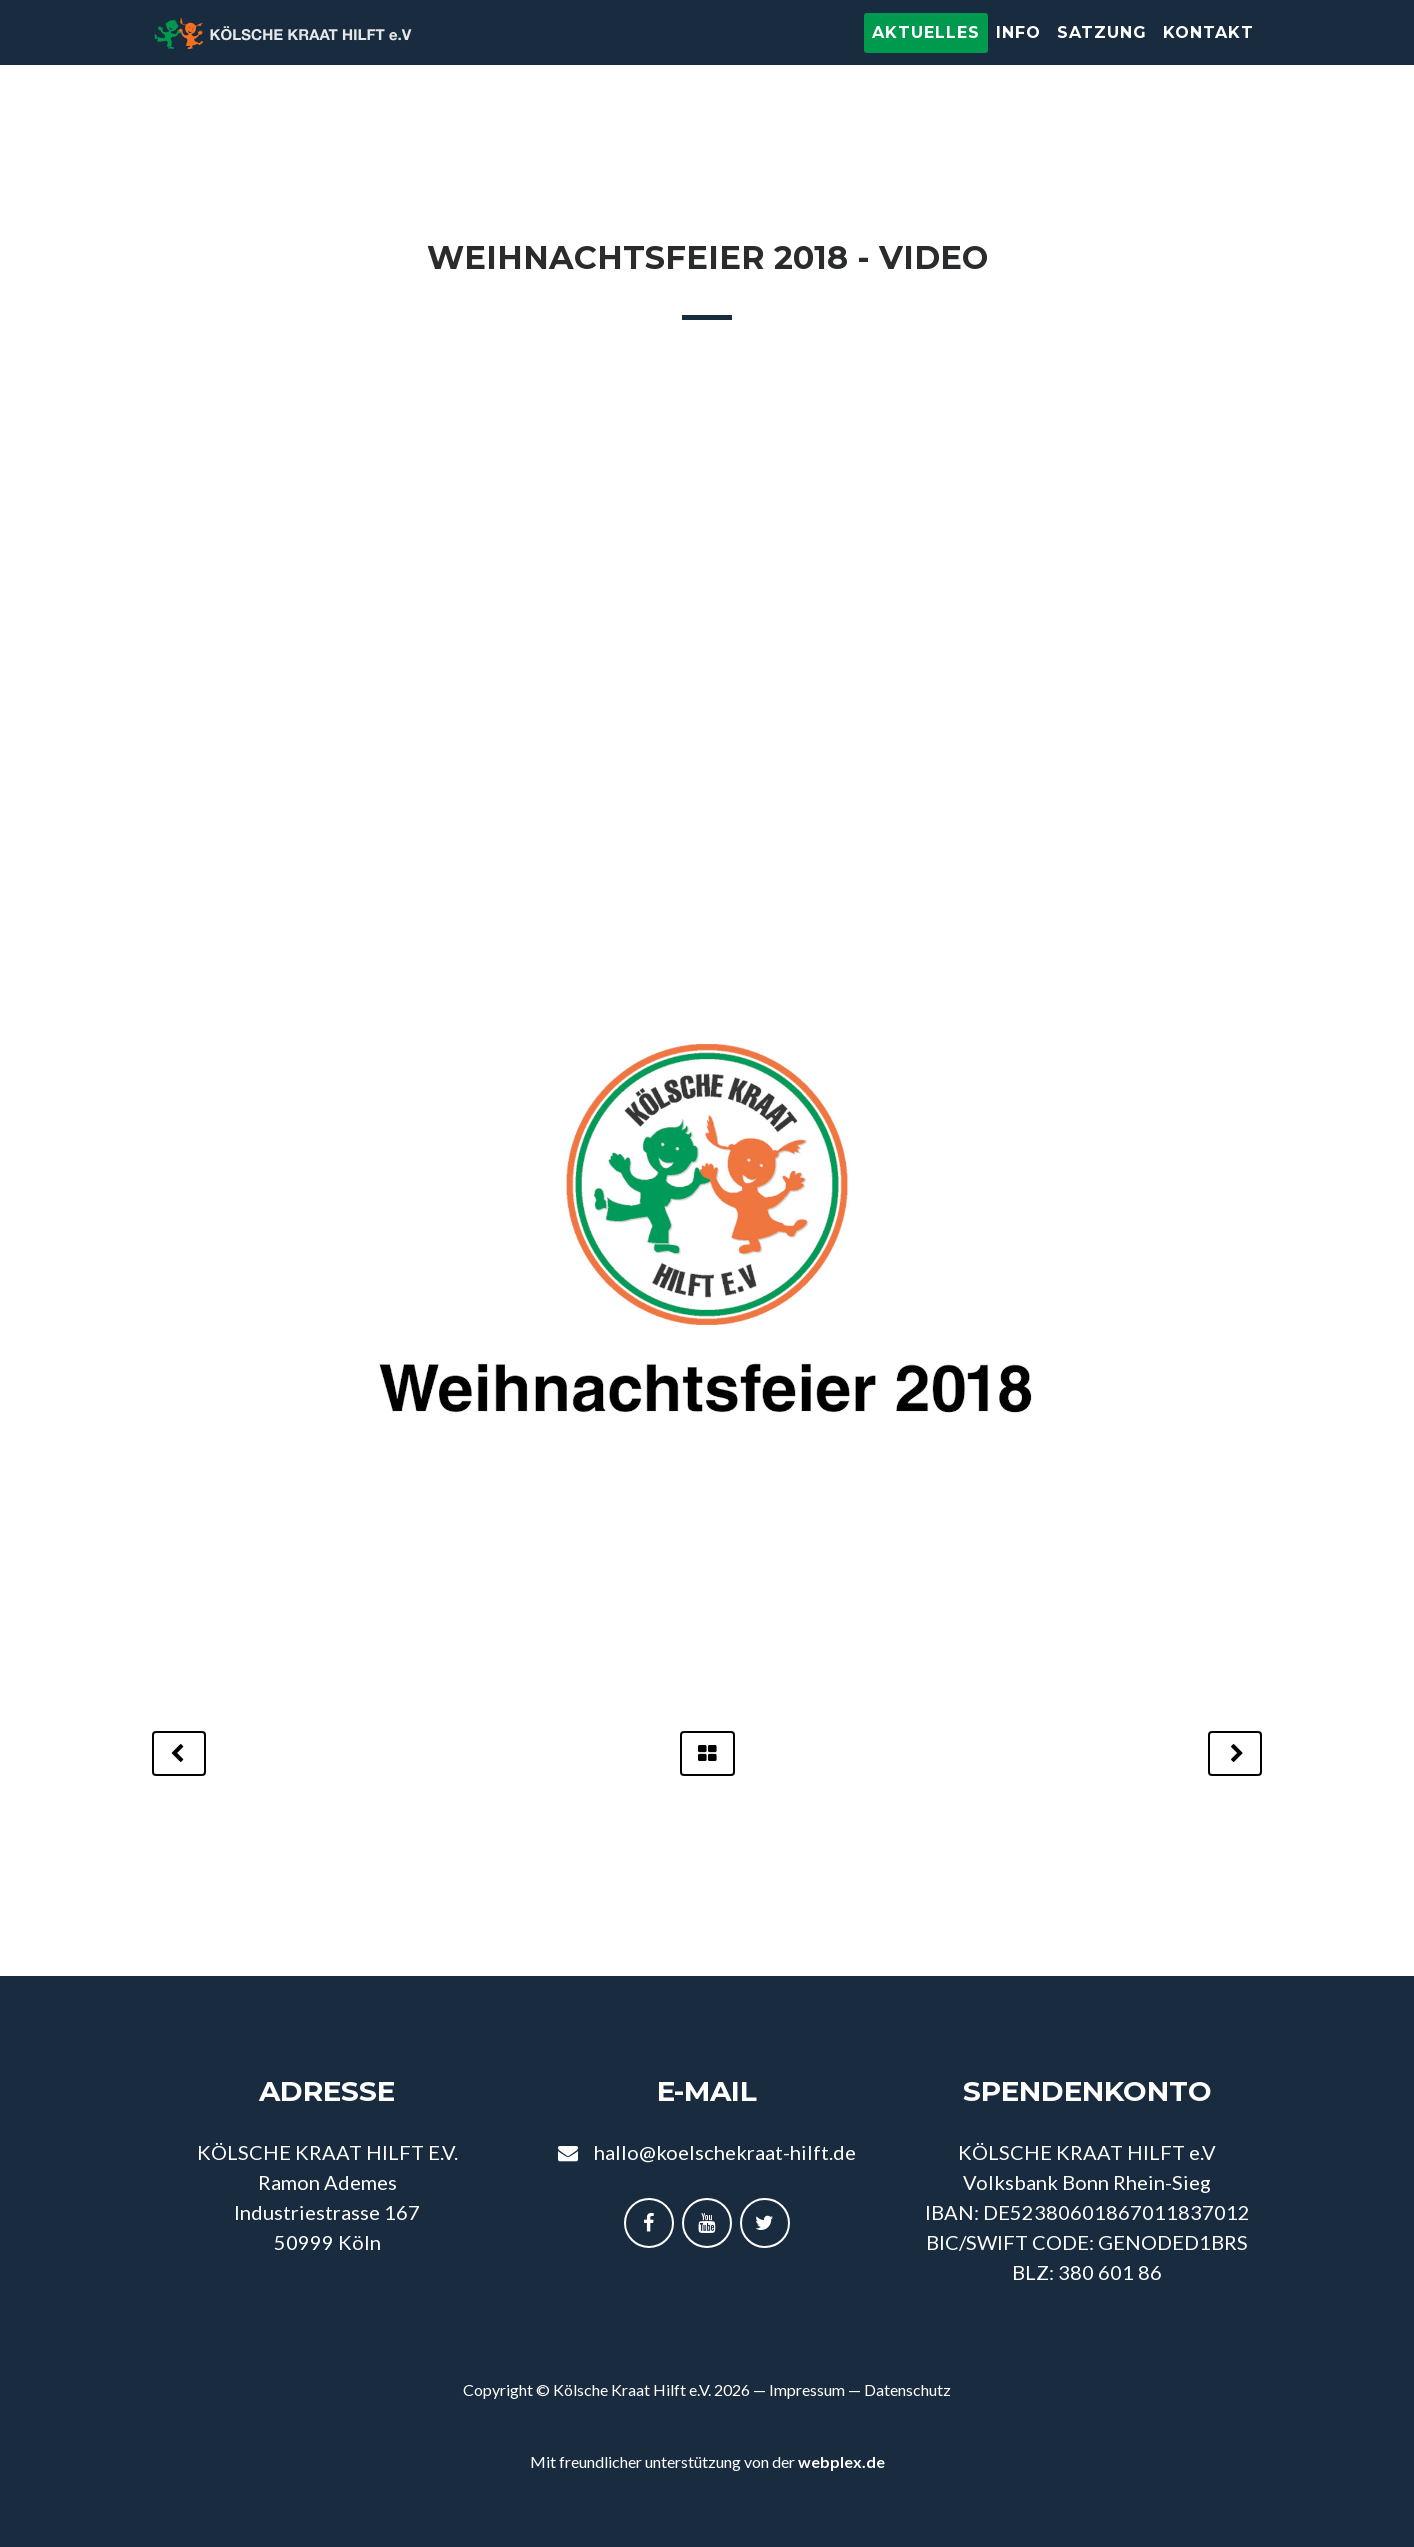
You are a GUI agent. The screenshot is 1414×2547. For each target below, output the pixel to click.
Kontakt (1208, 52)
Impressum (807, 2389)
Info (1018, 52)
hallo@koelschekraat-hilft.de (725, 2152)
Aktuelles (926, 52)
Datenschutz (907, 2389)
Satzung (1102, 52)
